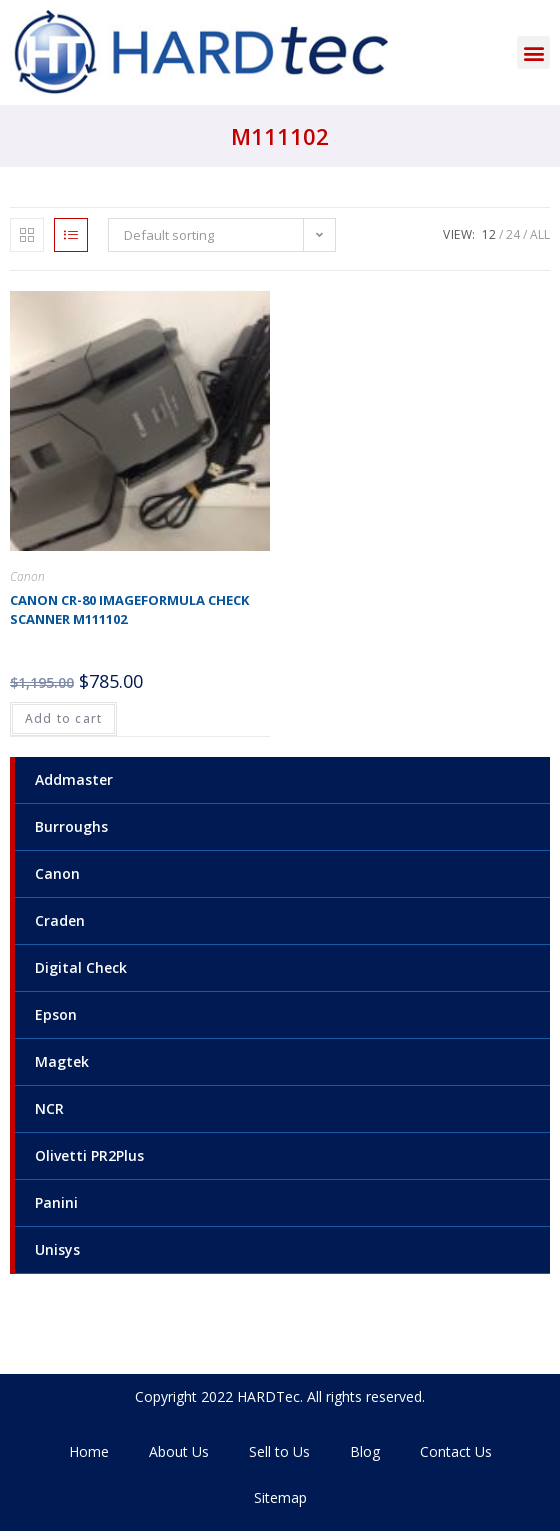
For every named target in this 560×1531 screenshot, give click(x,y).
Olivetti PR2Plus (89, 1155)
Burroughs (71, 826)
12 (489, 234)
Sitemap (280, 1497)
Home (89, 1451)
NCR (49, 1108)
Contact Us (456, 1451)
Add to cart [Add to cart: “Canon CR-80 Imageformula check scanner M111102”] (63, 718)
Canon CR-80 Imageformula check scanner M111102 (129, 610)
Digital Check (81, 967)
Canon (57, 873)
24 (513, 234)
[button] (533, 52)
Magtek (62, 1061)
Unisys (57, 1249)
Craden (60, 920)
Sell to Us (279, 1451)
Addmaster (74, 779)
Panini (56, 1202)
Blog (365, 1451)
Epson (56, 1014)
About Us (179, 1451)
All (540, 234)
